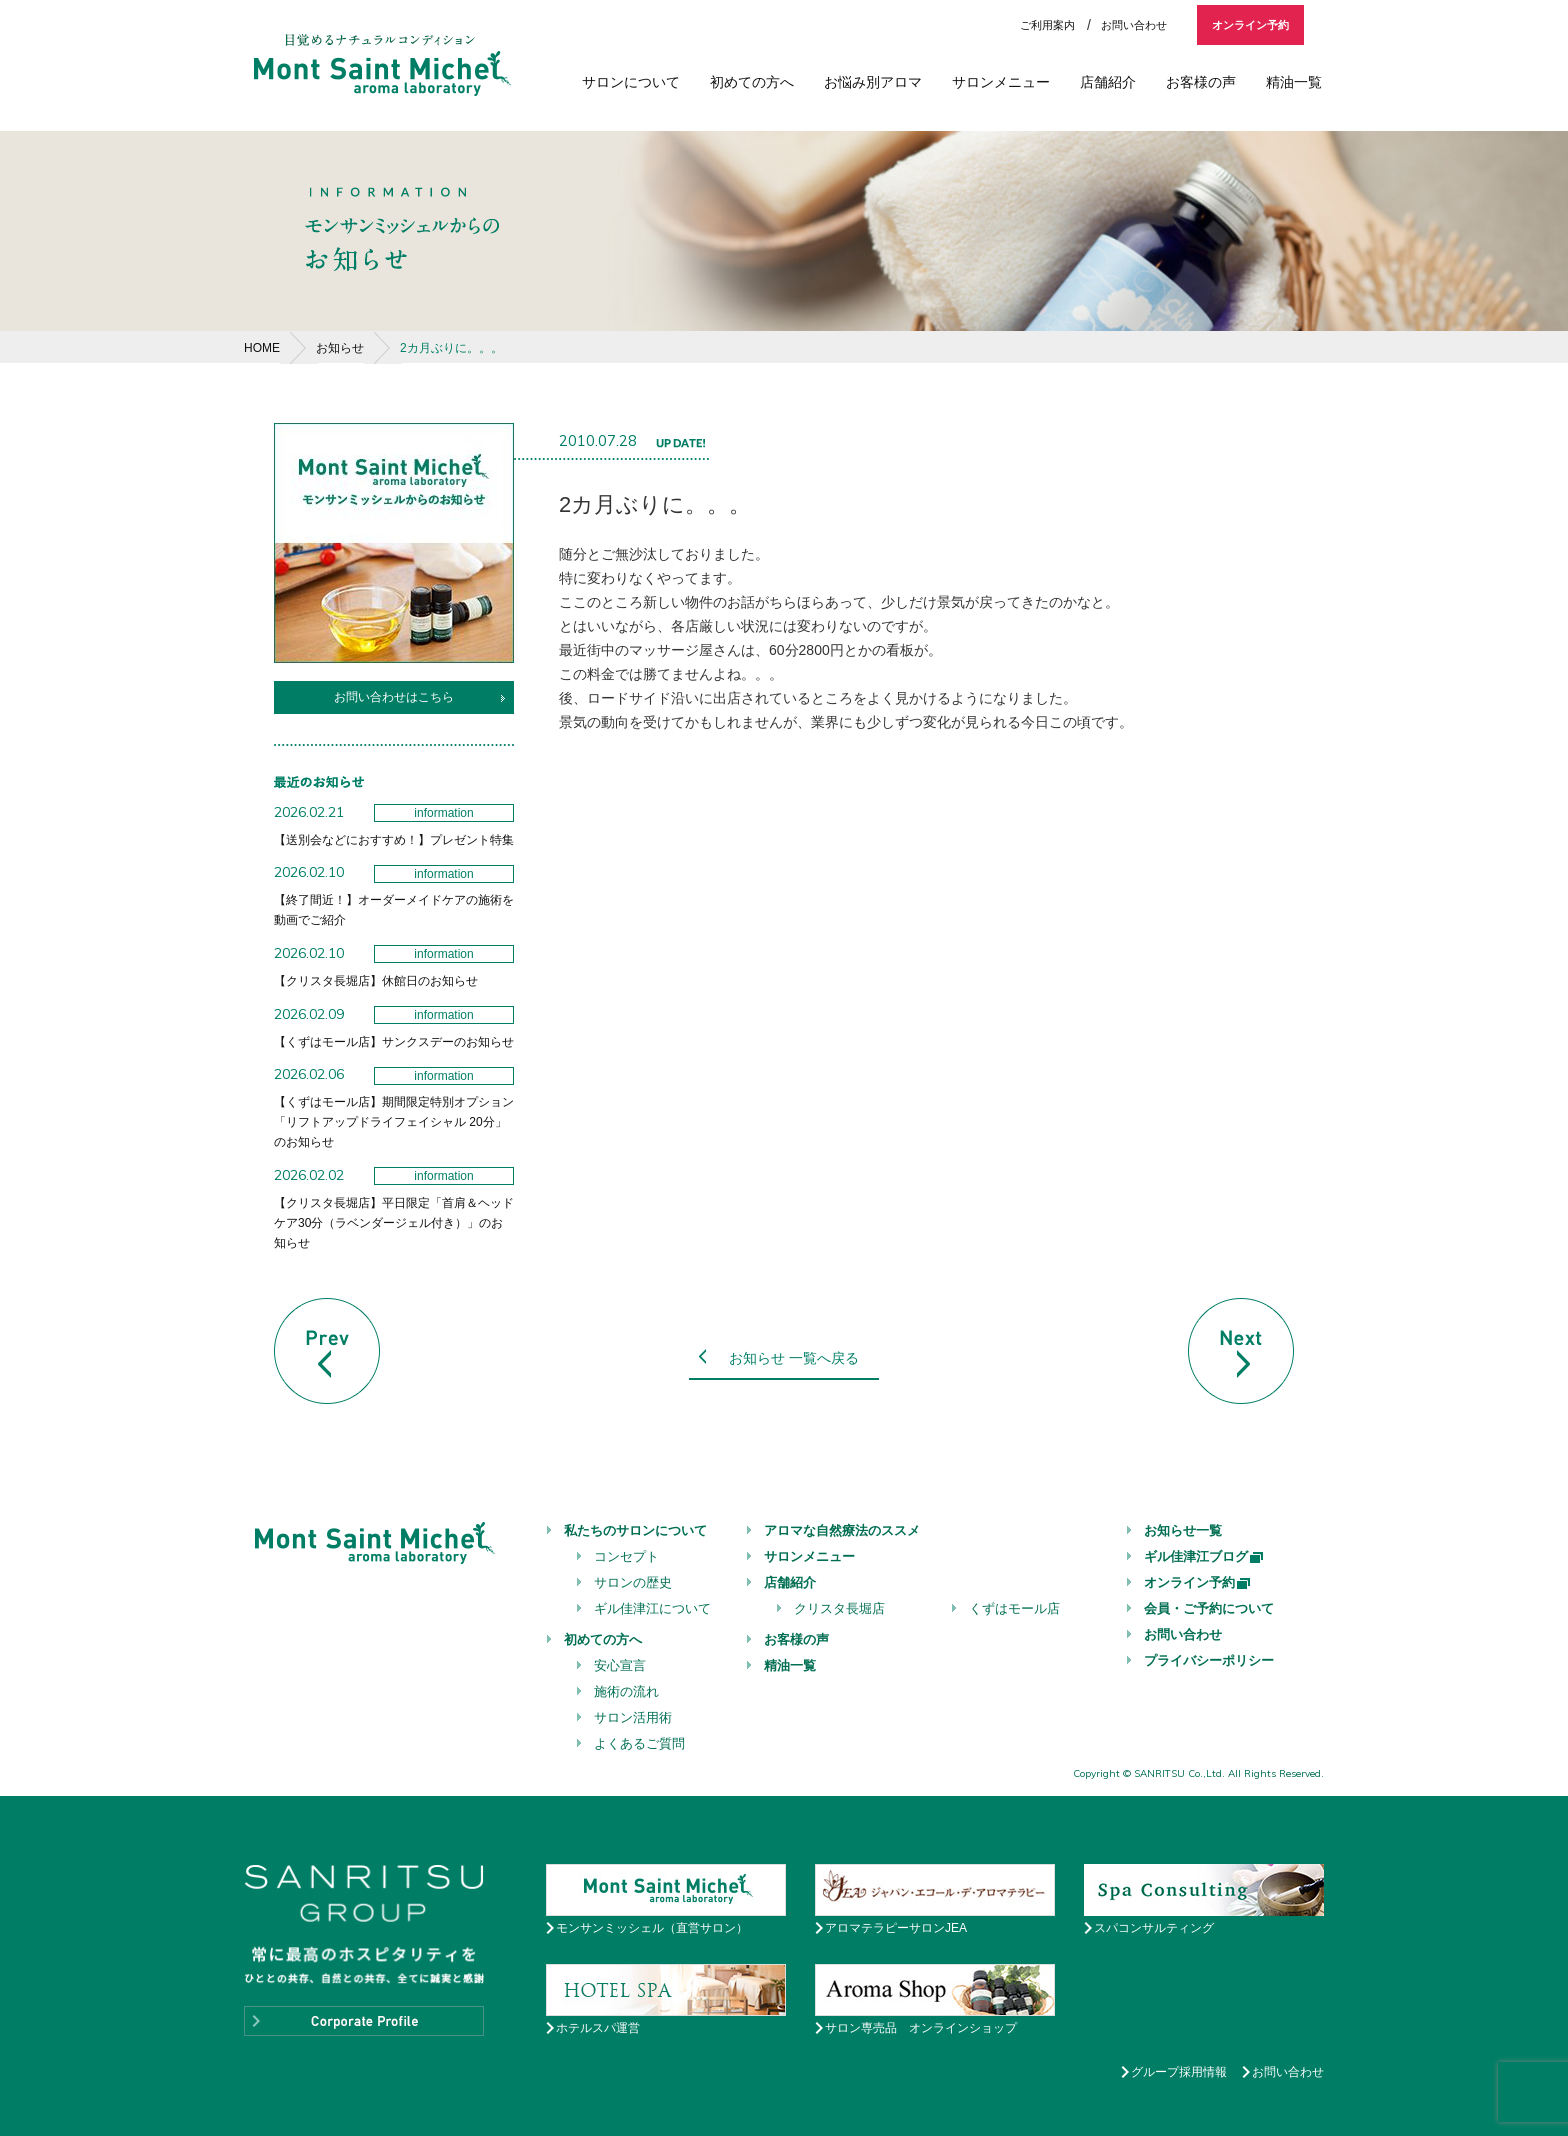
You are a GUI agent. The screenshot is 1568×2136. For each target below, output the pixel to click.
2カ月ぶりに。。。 (451, 348)
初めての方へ (752, 82)
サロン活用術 (633, 1717)
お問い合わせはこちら (394, 697)
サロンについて (631, 82)
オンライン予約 (1250, 25)
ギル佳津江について (652, 1608)
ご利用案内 (1047, 25)
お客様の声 (1201, 82)
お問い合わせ (1134, 25)
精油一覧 (1294, 82)
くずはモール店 (1014, 1608)
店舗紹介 (1108, 82)
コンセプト (626, 1556)
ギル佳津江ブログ (1204, 1556)
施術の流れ (626, 1691)
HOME (262, 348)
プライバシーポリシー (1209, 1660)
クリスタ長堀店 (839, 1608)
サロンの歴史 (633, 1582)
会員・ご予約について (1209, 1608)
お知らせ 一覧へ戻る (794, 1358)
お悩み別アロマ (873, 82)
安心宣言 (620, 1665)
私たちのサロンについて (635, 1530)
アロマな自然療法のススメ (842, 1530)
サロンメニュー (1001, 82)
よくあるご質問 (639, 1743)
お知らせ (340, 348)
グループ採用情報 (1179, 2072)
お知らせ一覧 (1183, 1530)
